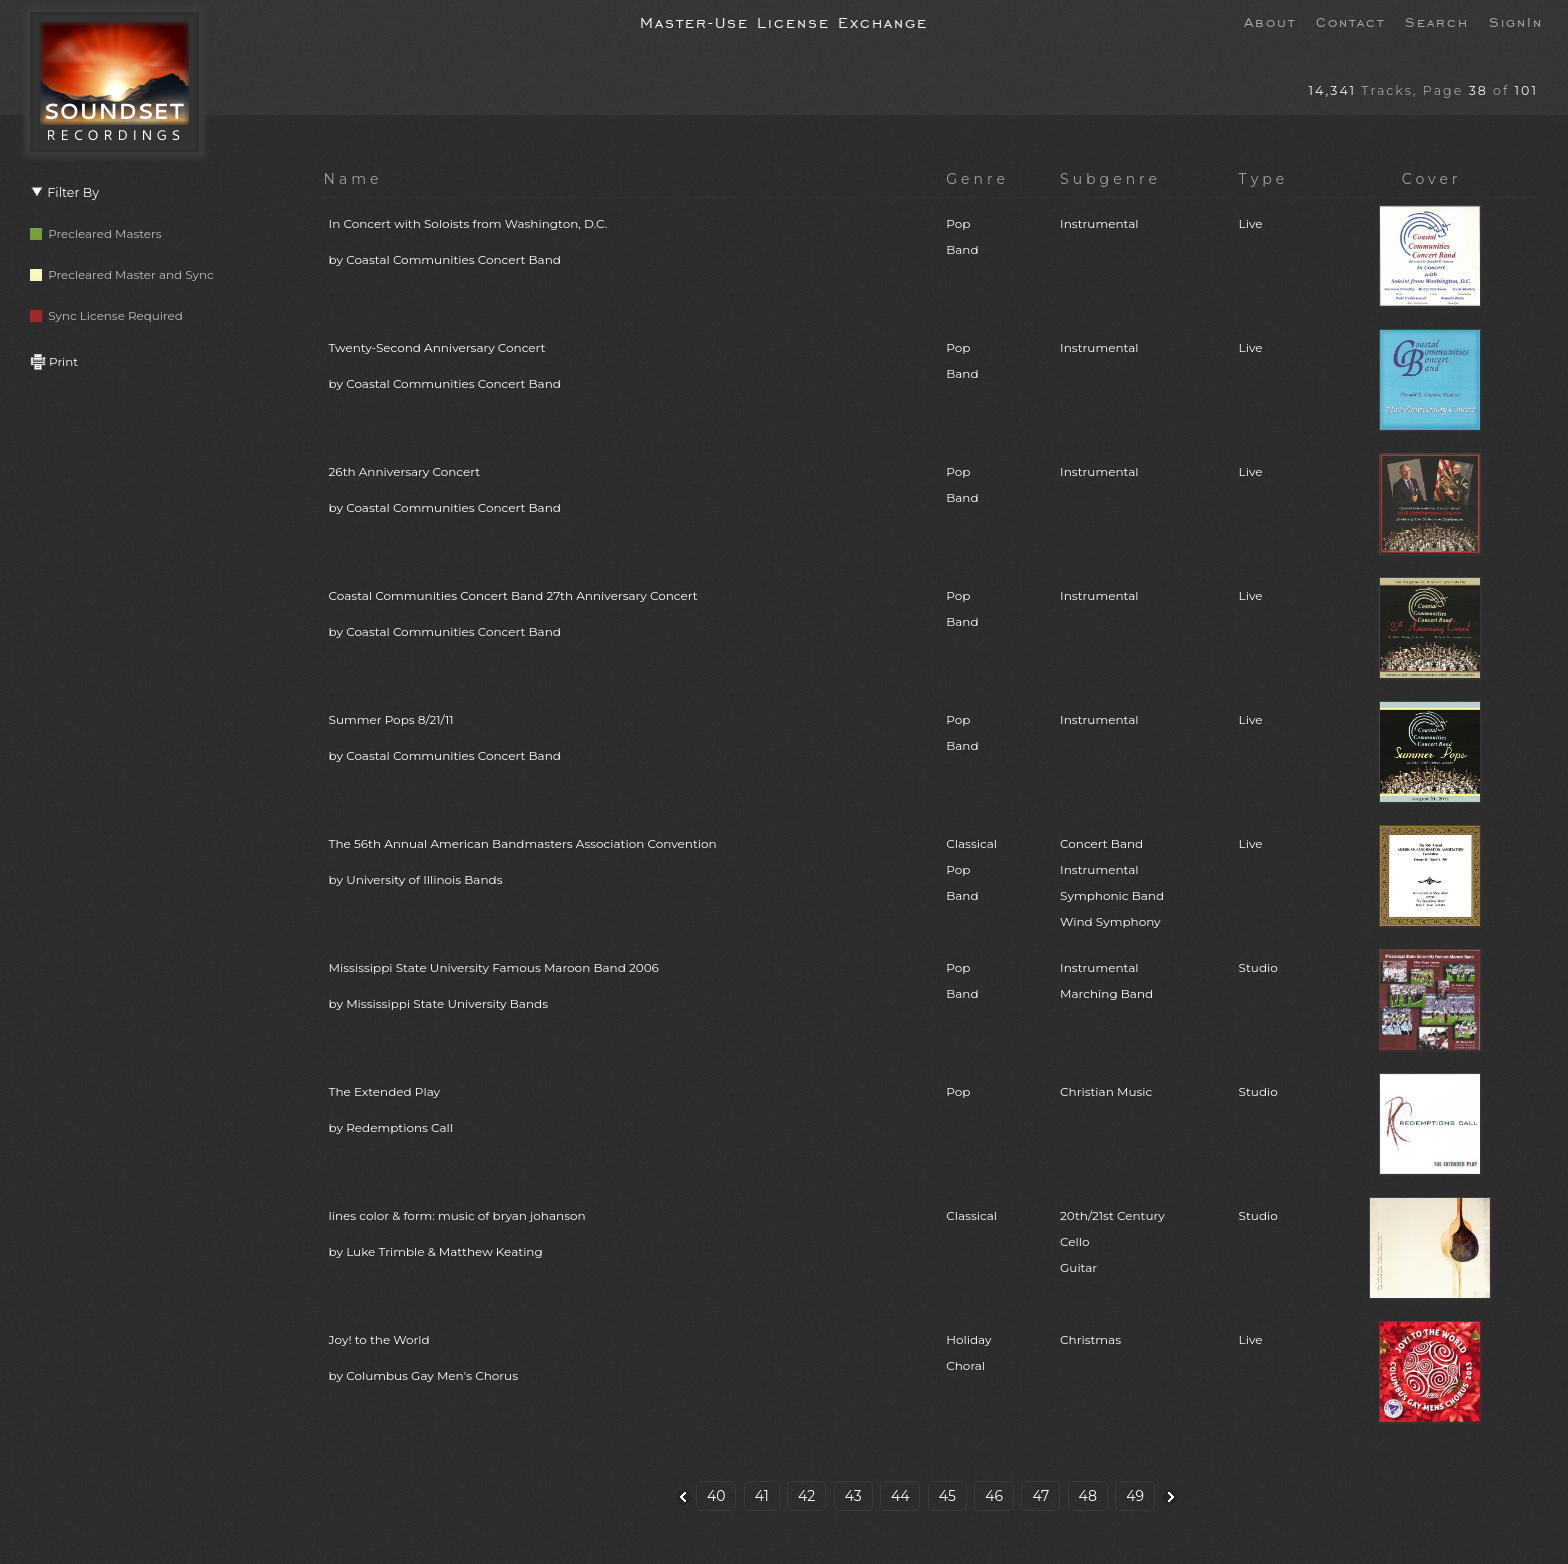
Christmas (1090, 1339)
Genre (977, 179)
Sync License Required (106, 315)
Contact (1350, 21)
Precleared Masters (96, 233)
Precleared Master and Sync (122, 274)
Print (54, 361)
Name (353, 179)
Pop (958, 1091)
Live (1251, 223)
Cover (1432, 179)
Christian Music (1106, 1091)
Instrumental (1099, 223)
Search (1437, 21)
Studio (1258, 967)
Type (1264, 179)
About (1270, 21)
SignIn (1516, 21)
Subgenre (1110, 179)
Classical (971, 1215)
